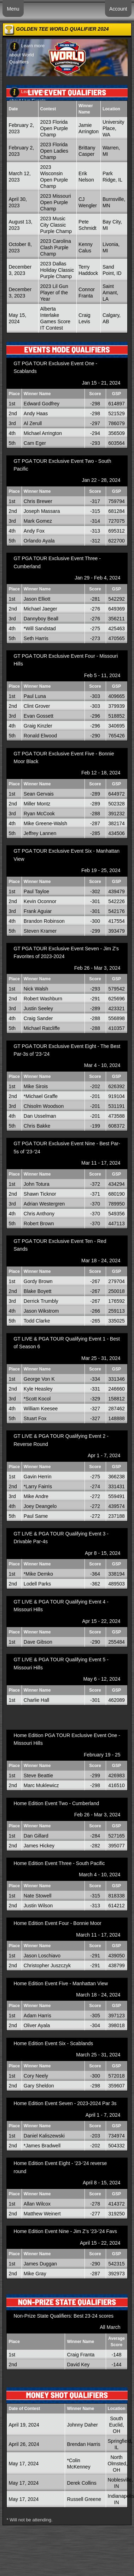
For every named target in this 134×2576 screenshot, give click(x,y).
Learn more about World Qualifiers (27, 53)
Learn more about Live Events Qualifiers (27, 99)
